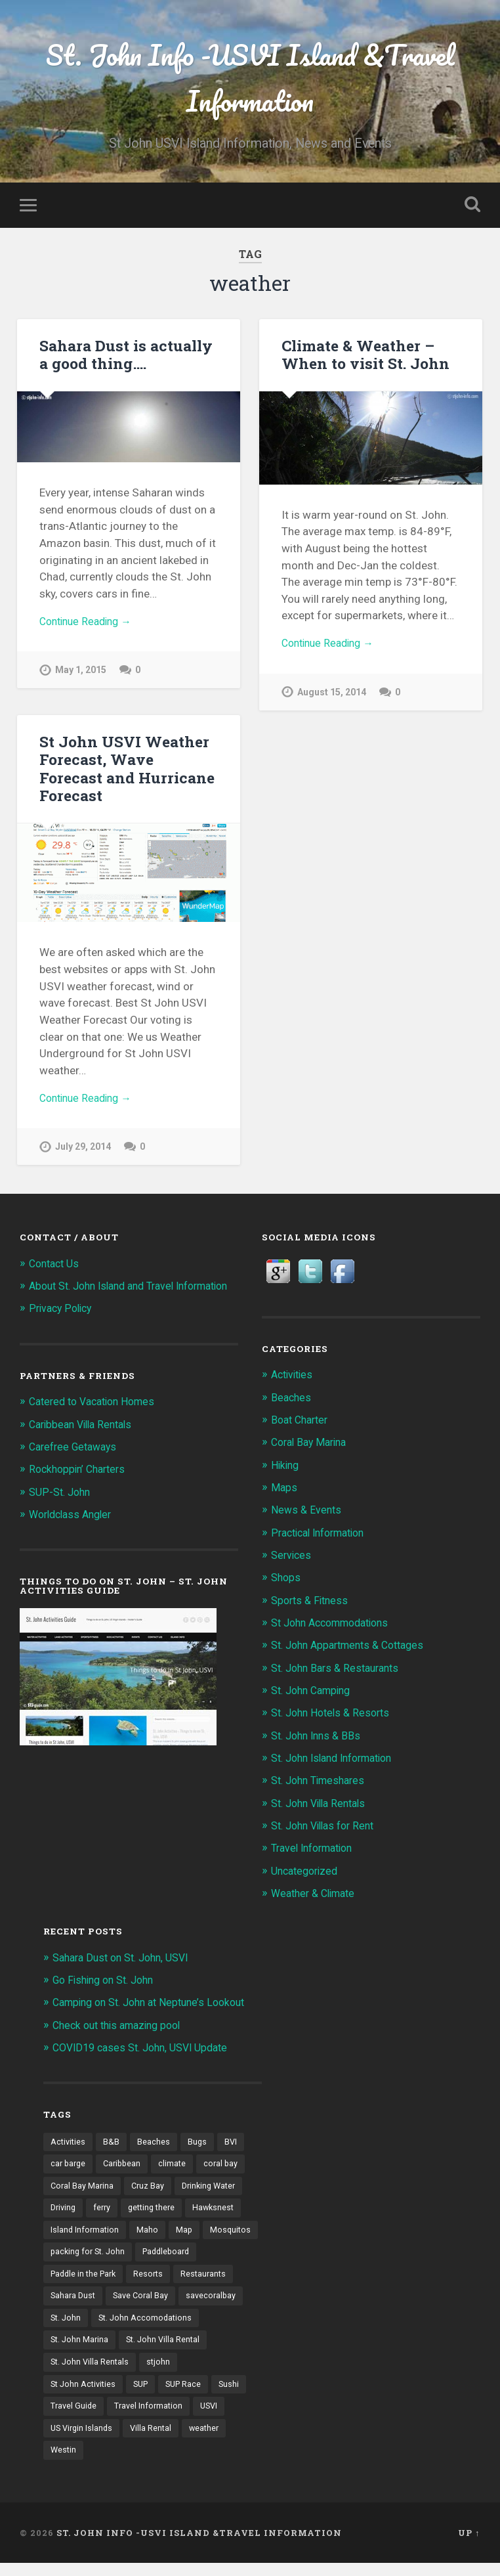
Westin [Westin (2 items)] (173, 2462)
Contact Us (56, 1266)
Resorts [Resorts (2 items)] (223, 2280)
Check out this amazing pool (122, 2026)
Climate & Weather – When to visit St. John (363, 357)
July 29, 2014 (84, 1134)
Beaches (292, 1400)
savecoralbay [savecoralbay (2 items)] (76, 2325)
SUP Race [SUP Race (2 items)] (70, 2416)
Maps (284, 1490)
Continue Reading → (89, 625)
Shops (286, 1580)
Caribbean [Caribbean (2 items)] (126, 2166)
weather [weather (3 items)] (126, 2462)
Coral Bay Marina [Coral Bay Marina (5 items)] (83, 2188)
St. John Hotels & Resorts (335, 1715)
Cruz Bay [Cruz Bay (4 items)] (150, 2188)
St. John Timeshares (322, 1782)
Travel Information (316, 1849)
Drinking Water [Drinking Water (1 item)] (214, 2188)
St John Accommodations (336, 1625)
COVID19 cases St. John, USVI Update (147, 2048)
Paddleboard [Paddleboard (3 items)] (76, 2280)
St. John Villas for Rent (328, 1827)
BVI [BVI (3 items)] (233, 2143)
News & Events (307, 1512)
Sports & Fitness (312, 1602)
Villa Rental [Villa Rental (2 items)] (72, 2462)
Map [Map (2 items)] (186, 2234)
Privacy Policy (62, 1326)
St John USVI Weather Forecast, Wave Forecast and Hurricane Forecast (127, 762)
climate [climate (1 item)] (177, 2166)
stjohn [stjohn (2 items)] (63, 2394)
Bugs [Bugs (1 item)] (199, 2143)
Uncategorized (307, 1872)
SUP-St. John (62, 1509)
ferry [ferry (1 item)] (105, 2211)
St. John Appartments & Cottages (354, 1647)
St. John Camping (315, 1692)
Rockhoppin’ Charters (81, 1486)
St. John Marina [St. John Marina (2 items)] (195, 2348)
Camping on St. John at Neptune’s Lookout (157, 2004)
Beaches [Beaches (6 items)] (155, 2143)
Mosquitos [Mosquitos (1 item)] (72, 2257)
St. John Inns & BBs (319, 1737)
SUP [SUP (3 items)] (187, 2394)
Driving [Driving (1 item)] (64, 2211)
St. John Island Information (339, 1759)
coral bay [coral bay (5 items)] (227, 2166)
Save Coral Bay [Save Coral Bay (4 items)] (209, 2303)
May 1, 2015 (81, 676)
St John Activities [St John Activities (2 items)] (127, 2394)
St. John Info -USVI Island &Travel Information (250, 79)
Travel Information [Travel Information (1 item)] (86, 2439)
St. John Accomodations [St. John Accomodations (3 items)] (99, 2348)
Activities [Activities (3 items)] (69, 2143)
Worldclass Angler (74, 1532)
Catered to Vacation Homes (98, 1419)
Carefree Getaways (76, 1464)
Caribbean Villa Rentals (85, 1442)
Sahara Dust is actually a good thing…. (124, 357)
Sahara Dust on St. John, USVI (126, 1958)
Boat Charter (302, 1423)
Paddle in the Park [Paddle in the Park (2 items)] (154, 2280)
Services (292, 1557)
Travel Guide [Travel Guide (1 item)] (169, 2416)
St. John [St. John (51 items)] (136, 2325)
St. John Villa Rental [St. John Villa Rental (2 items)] (89, 2371)
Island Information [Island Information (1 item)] (86, 2234)
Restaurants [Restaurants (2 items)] (74, 2303)
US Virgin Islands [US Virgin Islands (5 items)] (208, 2439)
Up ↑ (469, 2545)
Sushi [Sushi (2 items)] (116, 2416)
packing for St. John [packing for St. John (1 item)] (149, 2257)
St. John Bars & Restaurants (340, 1669)
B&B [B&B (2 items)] (113, 2143)
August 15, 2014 (333, 697)
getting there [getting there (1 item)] (157, 2211)
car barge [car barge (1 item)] (69, 2166)
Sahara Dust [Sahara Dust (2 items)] (139, 2303)
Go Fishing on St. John (108, 1981)
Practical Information (323, 1535)
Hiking (286, 1467)
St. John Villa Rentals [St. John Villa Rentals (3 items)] (185, 2371)
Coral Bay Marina (312, 1445)
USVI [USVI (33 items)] (148, 2439)
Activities (294, 1378)
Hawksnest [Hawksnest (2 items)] (221, 2211)
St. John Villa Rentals (323, 1805)
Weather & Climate (317, 1895)
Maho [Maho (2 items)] (149, 2234)
